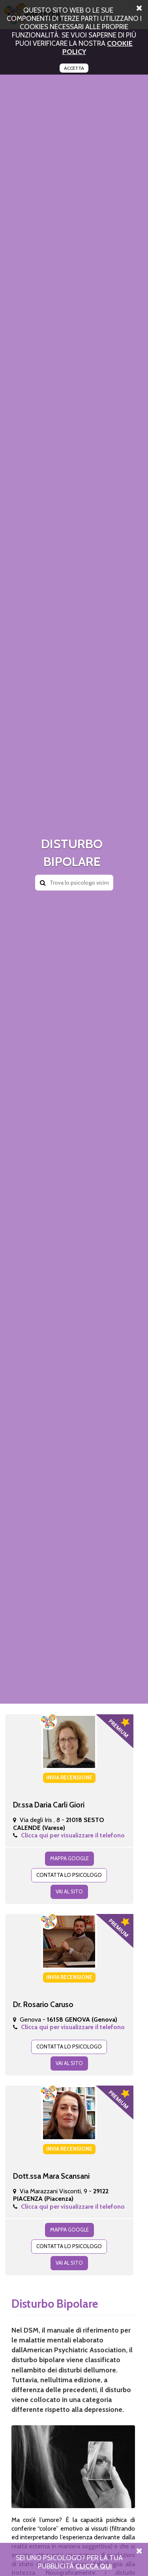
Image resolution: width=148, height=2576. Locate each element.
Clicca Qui (93, 2566)
